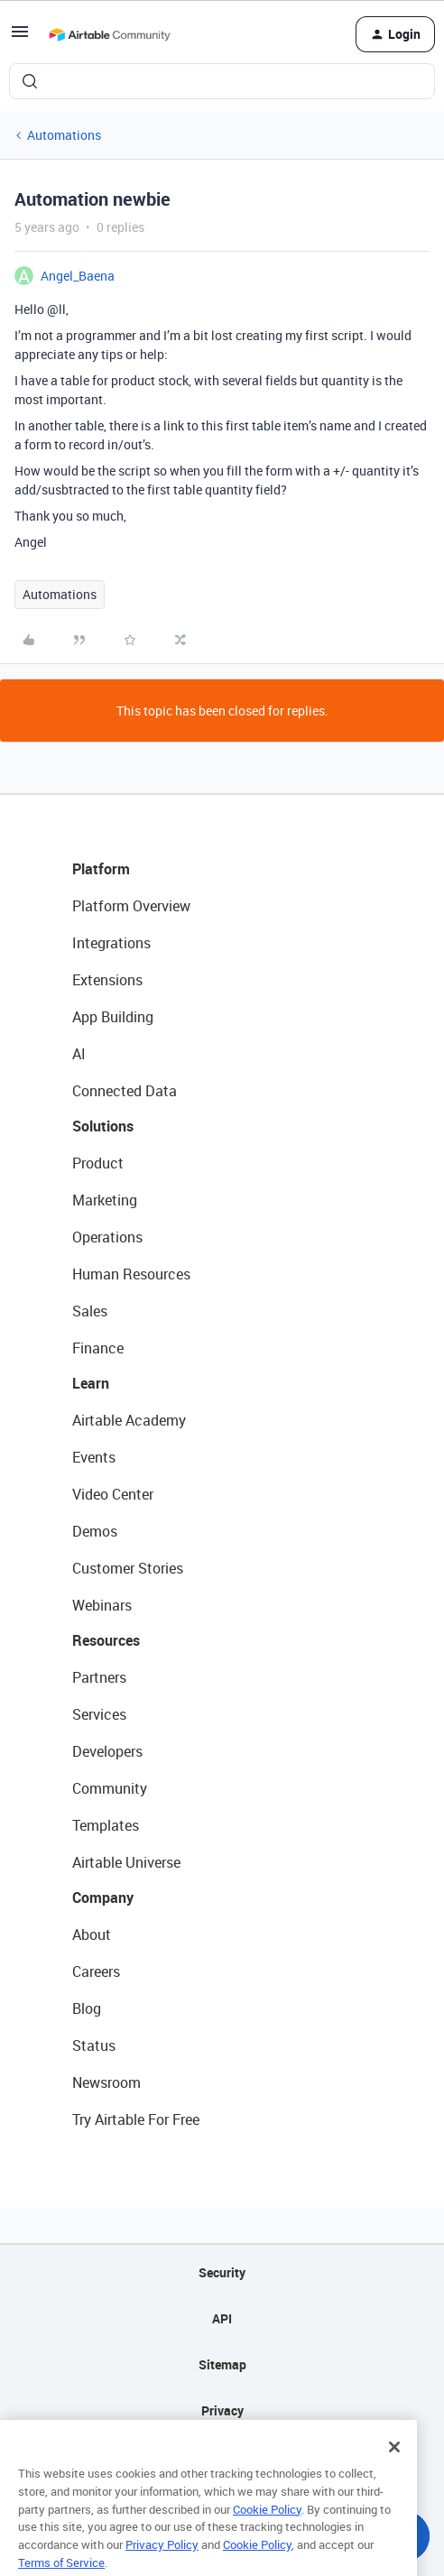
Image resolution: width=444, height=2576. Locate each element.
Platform (101, 869)
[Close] (394, 2467)
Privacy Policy (162, 2563)
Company (103, 1897)
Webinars (102, 1605)
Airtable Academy (129, 1420)
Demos (94, 1531)
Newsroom (106, 2082)
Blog (86, 2008)
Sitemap (222, 2364)
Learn (90, 1383)
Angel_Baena (78, 275)
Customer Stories (127, 1568)
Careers (96, 1971)
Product (98, 1163)
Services (99, 1714)
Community (109, 1788)
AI (79, 1054)
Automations (64, 134)
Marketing (104, 1200)
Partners (99, 1677)
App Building (112, 1017)
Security (222, 2272)
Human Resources (131, 1274)
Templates (105, 1825)
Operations (107, 1237)
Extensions (107, 980)
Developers (107, 1751)
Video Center (112, 1494)
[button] (20, 37)
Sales (89, 1311)
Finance (98, 1348)
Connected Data (124, 1091)
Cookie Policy (267, 2528)
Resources (106, 1640)
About (91, 1934)
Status (94, 2045)
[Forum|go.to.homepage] (109, 34)
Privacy (222, 2410)
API (222, 2318)
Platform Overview (131, 906)
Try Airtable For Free (135, 2119)
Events (94, 1457)
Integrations (111, 943)
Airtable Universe (126, 1862)
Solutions (103, 1126)
